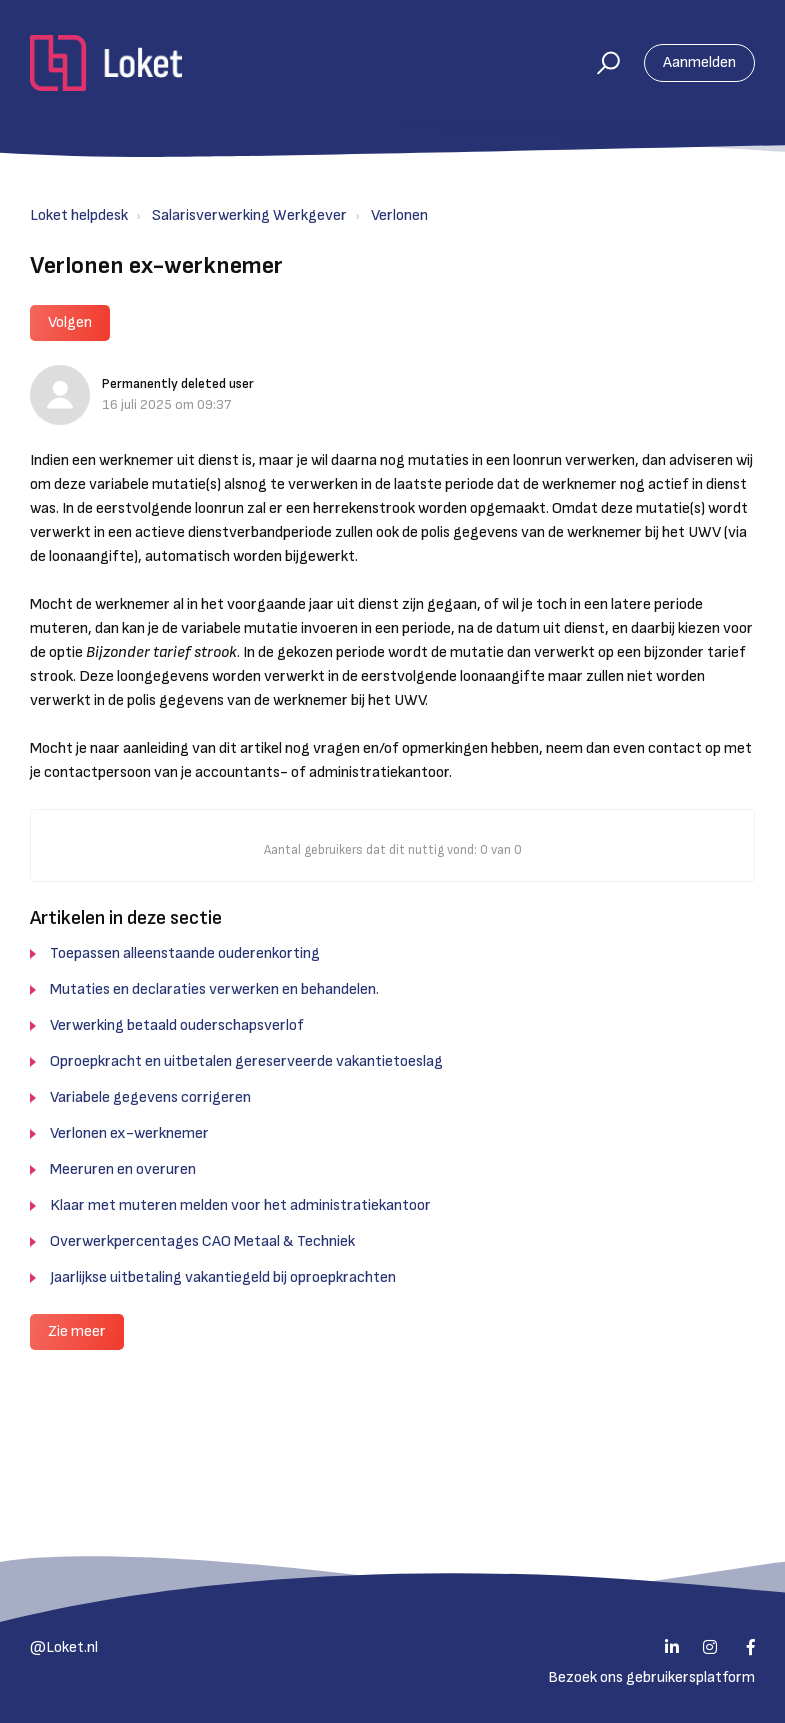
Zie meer (77, 1331)
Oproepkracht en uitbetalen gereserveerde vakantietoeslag (246, 1061)
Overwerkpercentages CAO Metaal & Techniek (202, 1241)
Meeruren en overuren (123, 1169)
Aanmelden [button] (699, 62)
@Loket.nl (64, 1647)
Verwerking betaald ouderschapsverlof (177, 1025)
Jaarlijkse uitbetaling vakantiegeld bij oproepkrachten (223, 1277)
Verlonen (399, 215)
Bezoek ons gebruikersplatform (651, 1677)
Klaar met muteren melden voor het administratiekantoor (240, 1205)
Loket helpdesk (79, 215)
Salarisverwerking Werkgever (249, 215)
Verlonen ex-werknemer (129, 1133)
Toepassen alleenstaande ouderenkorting (185, 953)
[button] (599, 63)
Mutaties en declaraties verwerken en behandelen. (214, 989)
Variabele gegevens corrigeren (150, 1097)
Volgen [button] (70, 322)
